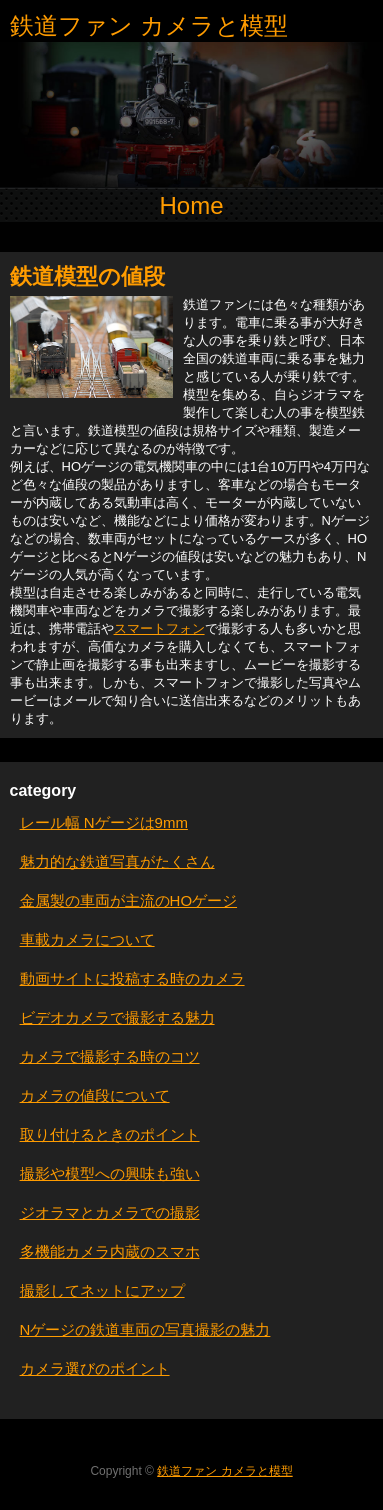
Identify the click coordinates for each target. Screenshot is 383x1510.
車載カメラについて (87, 939)
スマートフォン (159, 628)
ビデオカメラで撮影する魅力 (117, 1017)
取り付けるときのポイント (110, 1134)
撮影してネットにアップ (102, 1290)
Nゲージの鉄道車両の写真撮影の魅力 (145, 1329)
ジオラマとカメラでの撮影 (110, 1212)
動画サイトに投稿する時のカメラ (132, 978)
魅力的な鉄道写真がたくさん (117, 861)
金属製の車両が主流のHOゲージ (129, 900)
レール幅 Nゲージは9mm (104, 822)
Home (191, 205)
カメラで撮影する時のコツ (110, 1056)
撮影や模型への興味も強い (110, 1173)
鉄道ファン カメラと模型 (149, 25)
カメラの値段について (95, 1095)
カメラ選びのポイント (95, 1368)
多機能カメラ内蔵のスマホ (110, 1251)
